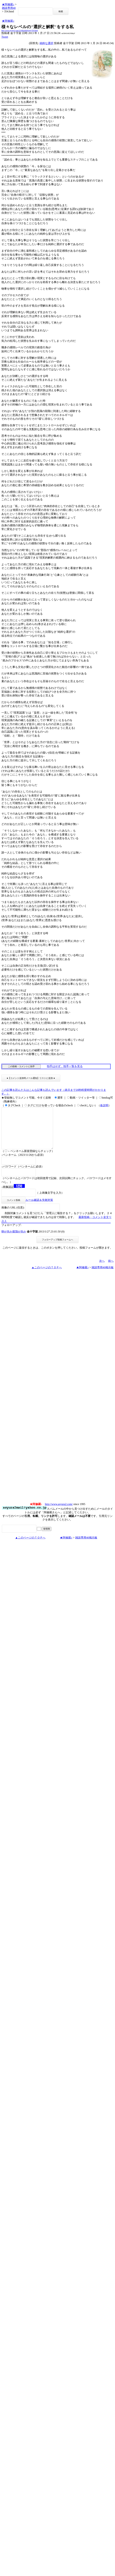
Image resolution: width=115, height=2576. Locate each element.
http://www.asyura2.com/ (59, 1512)
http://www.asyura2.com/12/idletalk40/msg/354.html (19, 30)
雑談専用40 (9, 8)
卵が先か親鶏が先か (13, 1239)
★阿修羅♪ (8, 4)
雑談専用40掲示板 (103, 1275)
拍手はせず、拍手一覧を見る (65, 1066)
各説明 (104, 1105)
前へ (111, 1269)
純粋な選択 (46, 43)
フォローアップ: (11, 1233)
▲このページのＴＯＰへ (47, 1275)
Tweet (4, 36)
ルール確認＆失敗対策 (39, 1208)
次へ (102, 1269)
